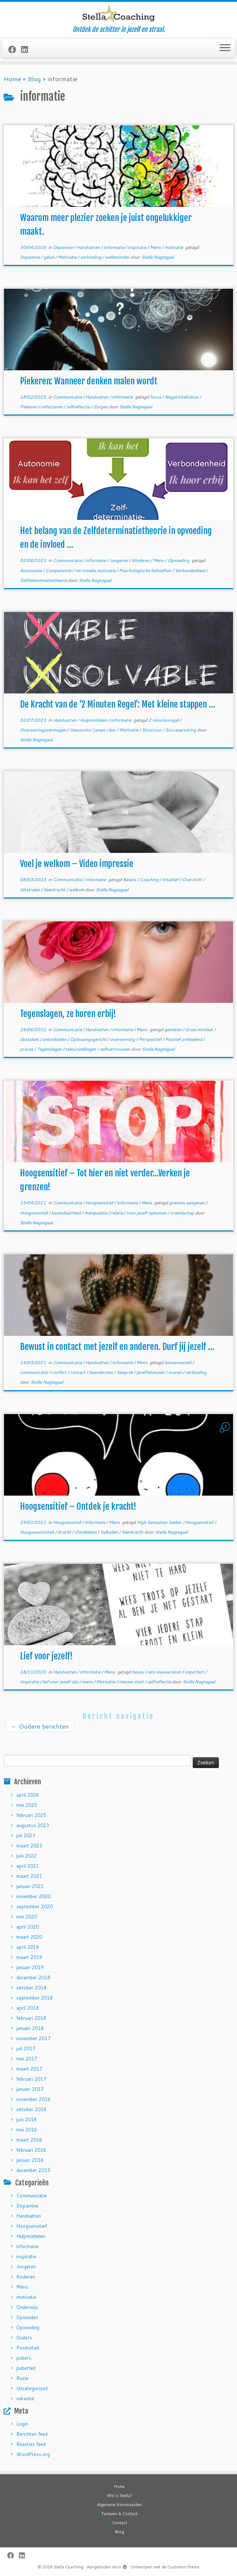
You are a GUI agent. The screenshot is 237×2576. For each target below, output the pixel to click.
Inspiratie (30, 1682)
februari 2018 (31, 2018)
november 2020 (33, 1896)
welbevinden (118, 257)
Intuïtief (171, 879)
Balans (130, 879)
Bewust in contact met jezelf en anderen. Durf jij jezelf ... (117, 1346)
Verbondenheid (190, 570)
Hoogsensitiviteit (37, 1532)
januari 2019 (30, 1967)
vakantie (25, 2398)
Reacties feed (31, 2444)
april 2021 (27, 1866)
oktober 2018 (31, 1987)
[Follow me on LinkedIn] (27, 49)
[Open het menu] (225, 48)
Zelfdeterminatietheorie (44, 580)
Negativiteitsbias (182, 397)
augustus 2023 (32, 1825)
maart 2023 (29, 1845)
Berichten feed (32, 2434)
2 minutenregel (164, 720)
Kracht (65, 1532)
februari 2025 (31, 1815)
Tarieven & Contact (119, 2514)
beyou (138, 1672)
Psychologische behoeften (145, 570)
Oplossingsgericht (89, 1039)
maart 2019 (29, 1957)
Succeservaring (181, 730)
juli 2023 (25, 1835)
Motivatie (68, 257)
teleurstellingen (81, 1049)
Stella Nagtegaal (157, 257)
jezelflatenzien (151, 1372)
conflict (59, 1372)
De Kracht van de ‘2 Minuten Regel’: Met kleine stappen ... (117, 704)
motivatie (174, 247)
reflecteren (52, 407)
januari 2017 (30, 2089)
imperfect (195, 1672)
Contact (119, 2523)
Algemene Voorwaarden (119, 2505)
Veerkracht (55, 890)
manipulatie (96, 1213)
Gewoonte (80, 730)
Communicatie (68, 397)
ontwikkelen (55, 1039)
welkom (77, 890)
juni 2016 (26, 2119)
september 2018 (34, 1997)
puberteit (26, 2368)
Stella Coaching (68, 2567)
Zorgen (101, 407)
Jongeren (119, 560)
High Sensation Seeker (160, 1522)
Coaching (150, 879)
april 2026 (27, 1795)
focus (156, 397)
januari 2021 (30, 1886)
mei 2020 (26, 1916)
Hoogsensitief (99, 1203)
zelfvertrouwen (115, 1049)
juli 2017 (25, 2048)
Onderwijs (27, 2307)
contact (78, 1372)
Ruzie (22, 2378)
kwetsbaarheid (67, 1213)
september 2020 (34, 1906)
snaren (175, 1372)
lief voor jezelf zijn (60, 1682)
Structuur (152, 730)
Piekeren (29, 407)
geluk (49, 257)
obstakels (30, 1039)
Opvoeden (27, 2317)
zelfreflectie (78, 407)
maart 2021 (29, 1876)
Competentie (58, 570)
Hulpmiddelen (94, 720)
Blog (34, 78)
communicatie (34, 1372)
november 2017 (33, 2038)
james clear (105, 730)
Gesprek (125, 1372)
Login (22, 2424)
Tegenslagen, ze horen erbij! (68, 1013)
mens (88, 1682)
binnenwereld (178, 1362)
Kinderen (141, 560)
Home (12, 78)
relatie (117, 1213)
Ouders (24, 2337)
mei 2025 (26, 1805)
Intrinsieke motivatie (96, 570)
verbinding (91, 257)
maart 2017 (29, 2069)
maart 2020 (29, 1937)
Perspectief (151, 1039)
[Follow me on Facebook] (14, 49)
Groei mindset (199, 1029)
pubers (23, 2358)
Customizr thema (183, 2567)
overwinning (123, 1039)
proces (27, 1049)
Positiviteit (28, 2347)
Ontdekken (86, 1532)
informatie (114, 247)
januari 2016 (30, 2160)
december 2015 (33, 2170)
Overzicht (192, 879)
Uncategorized (32, 2388)
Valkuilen (109, 1532)
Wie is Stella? (119, 2495)
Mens (156, 247)
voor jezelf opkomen (147, 1213)
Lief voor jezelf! (46, 1656)
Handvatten (89, 247)
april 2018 (27, 2008)
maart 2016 (29, 2140)
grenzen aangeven (187, 1203)
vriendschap (182, 1213)
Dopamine (63, 247)
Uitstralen (30, 890)
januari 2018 (30, 2028)
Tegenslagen (50, 1049)
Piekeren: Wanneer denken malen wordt (89, 381)
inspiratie (137, 247)
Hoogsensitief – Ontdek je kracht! (78, 1506)
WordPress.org (33, 2454)
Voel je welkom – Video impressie (76, 863)
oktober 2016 (31, 2109)
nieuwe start (132, 1682)
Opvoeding (179, 560)
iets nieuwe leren (165, 1672)
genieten (173, 1029)
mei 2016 (26, 2129)
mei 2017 (26, 2058)
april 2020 (27, 1926)
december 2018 (33, 1977)
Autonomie (31, 570)
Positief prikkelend (184, 1039)
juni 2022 (26, 1855)
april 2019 (27, 1947)
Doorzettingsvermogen (43, 730)
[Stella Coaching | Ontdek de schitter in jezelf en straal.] (118, 13)
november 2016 (33, 2099)
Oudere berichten (40, 1726)
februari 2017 (31, 2079)
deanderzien (101, 1372)
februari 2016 (31, 2150)
